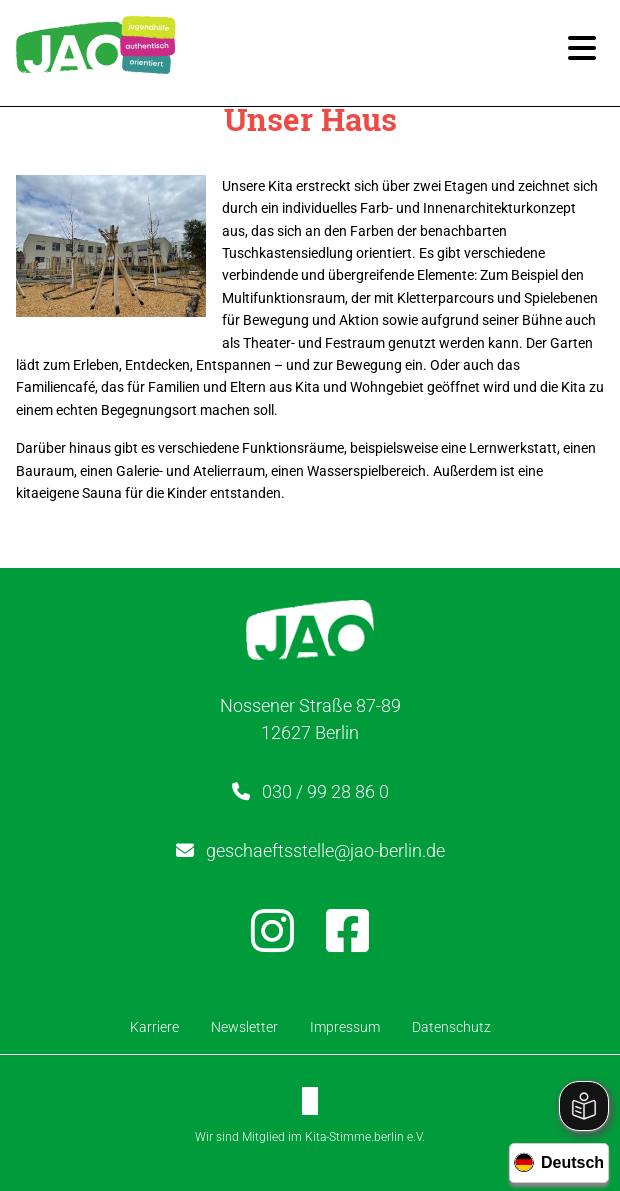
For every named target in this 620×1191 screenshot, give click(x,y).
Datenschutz (451, 1027)
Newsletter (244, 1027)
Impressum (345, 1027)
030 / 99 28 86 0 (325, 791)
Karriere (154, 1027)
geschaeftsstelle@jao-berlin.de (325, 850)
